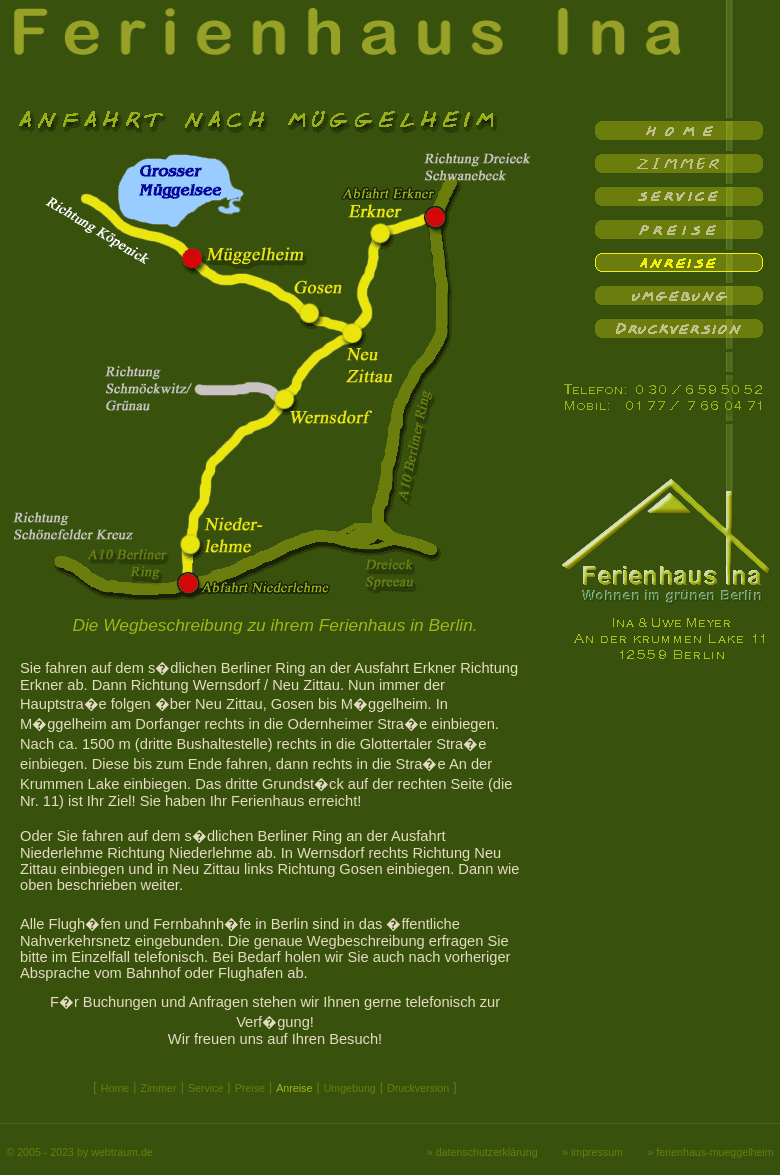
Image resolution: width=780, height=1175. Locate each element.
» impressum (592, 1152)
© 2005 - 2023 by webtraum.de (79, 1152)
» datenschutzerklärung (482, 1152)
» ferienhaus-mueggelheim (710, 1152)
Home (115, 1088)
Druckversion (418, 1088)
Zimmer (158, 1088)
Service (206, 1088)
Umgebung (350, 1088)
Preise (250, 1088)
